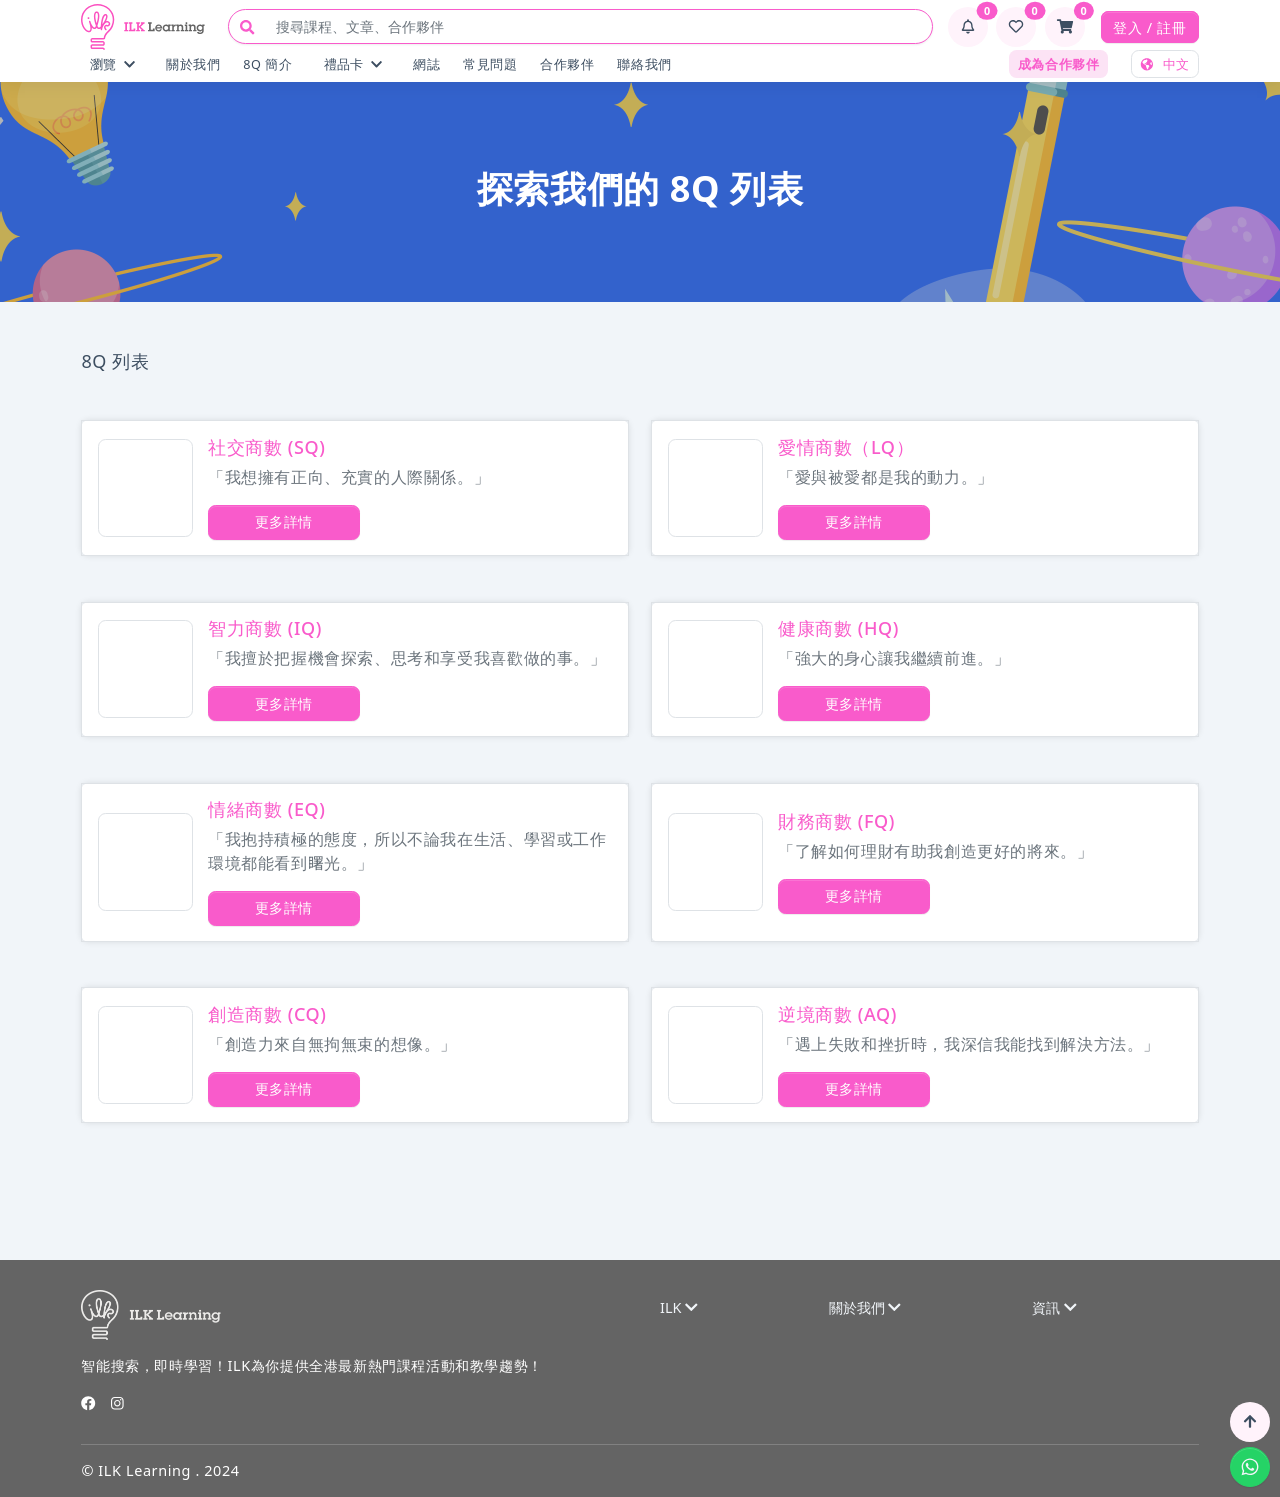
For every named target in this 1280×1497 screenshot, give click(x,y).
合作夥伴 (567, 64)
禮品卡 (353, 64)
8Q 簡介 (267, 64)
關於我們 (193, 64)
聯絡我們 (644, 64)
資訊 (1054, 1307)
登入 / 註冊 (1149, 27)
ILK (679, 1307)
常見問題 (490, 64)
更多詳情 (284, 521)
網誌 (426, 64)
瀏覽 (112, 64)
